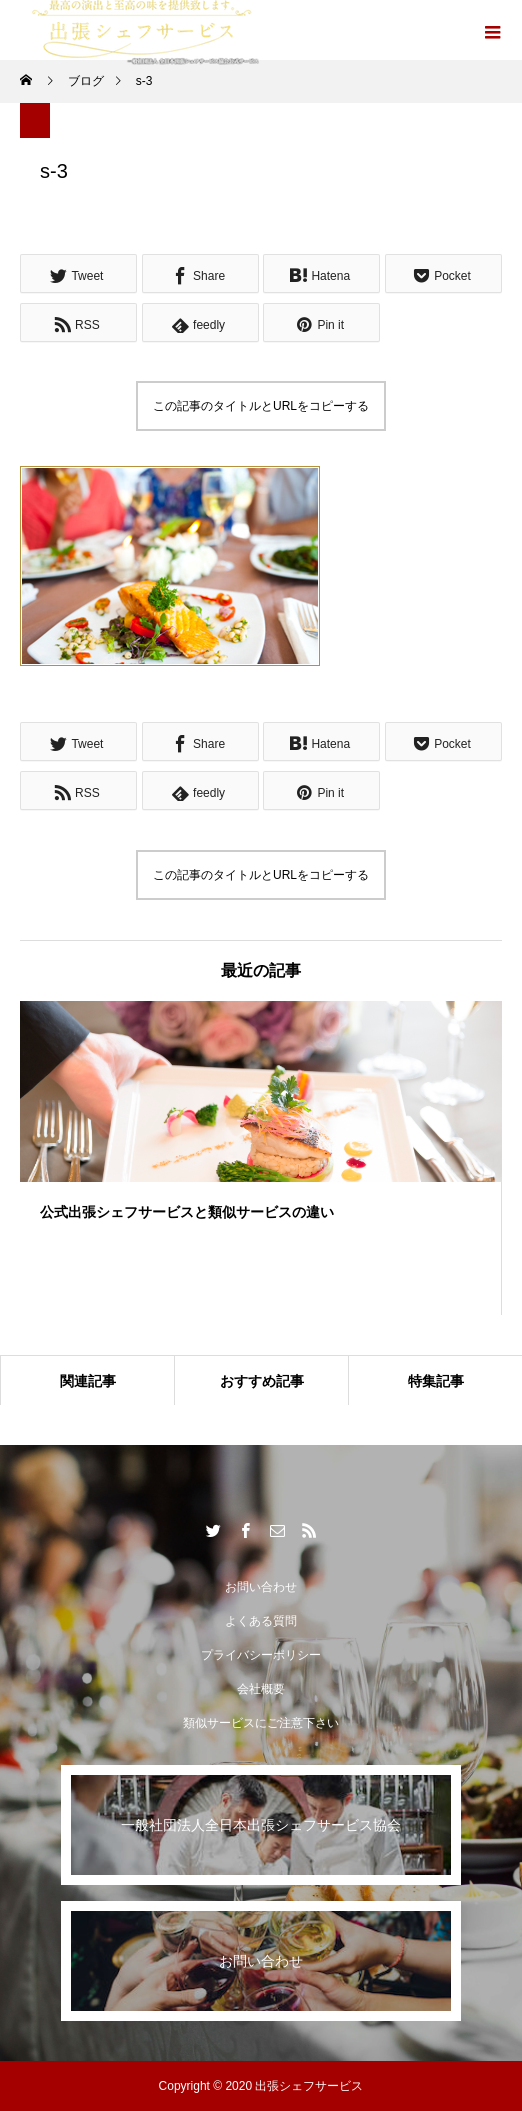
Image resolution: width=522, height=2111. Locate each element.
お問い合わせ (261, 1587)
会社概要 (261, 1689)
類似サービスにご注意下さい (261, 1723)
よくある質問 (261, 1621)
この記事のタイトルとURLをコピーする (261, 406)
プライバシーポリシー (261, 1655)
